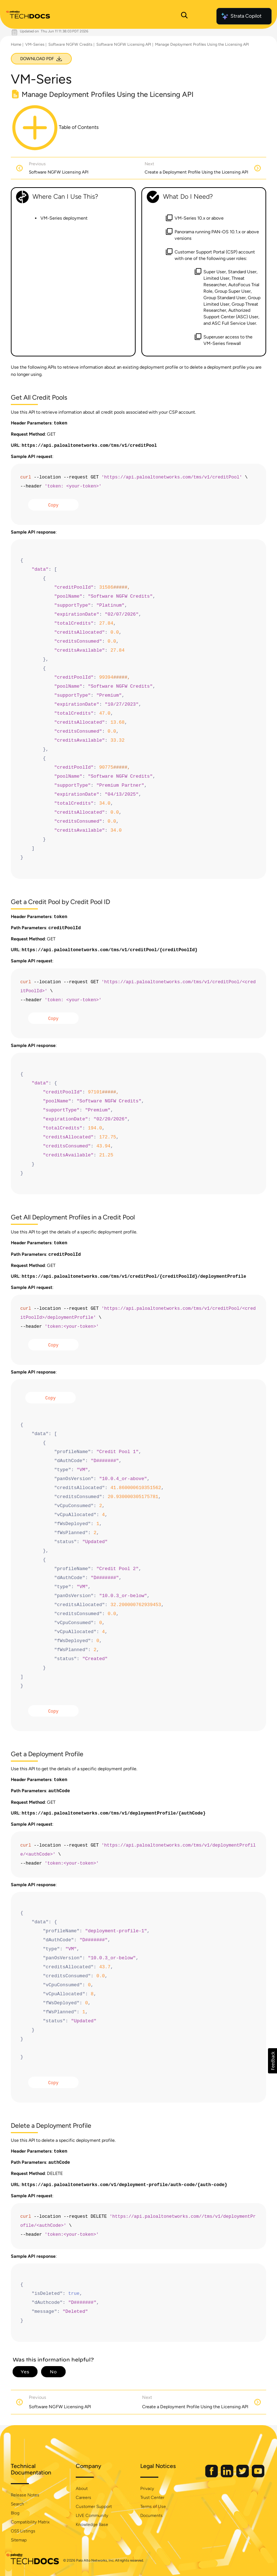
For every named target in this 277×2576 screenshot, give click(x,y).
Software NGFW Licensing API (123, 44)
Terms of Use (153, 2506)
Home (16, 44)
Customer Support (94, 2506)
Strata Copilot (240, 16)
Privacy (147, 2488)
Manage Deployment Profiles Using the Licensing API (202, 44)
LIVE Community (92, 2515)
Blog (15, 2513)
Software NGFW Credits (70, 44)
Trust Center (152, 2497)
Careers (83, 2497)
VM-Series (34, 44)
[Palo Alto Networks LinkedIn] (227, 2476)
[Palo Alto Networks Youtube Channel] (258, 2476)
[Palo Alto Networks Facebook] (212, 2476)
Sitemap (19, 2540)
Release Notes (25, 2495)
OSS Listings (23, 2531)
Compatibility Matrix (30, 2522)
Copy (53, 505)
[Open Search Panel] (184, 16)
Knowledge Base (92, 2524)
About (82, 2488)
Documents (151, 2515)
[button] (272, 2060)
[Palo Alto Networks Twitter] (243, 2476)
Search (17, 2504)
